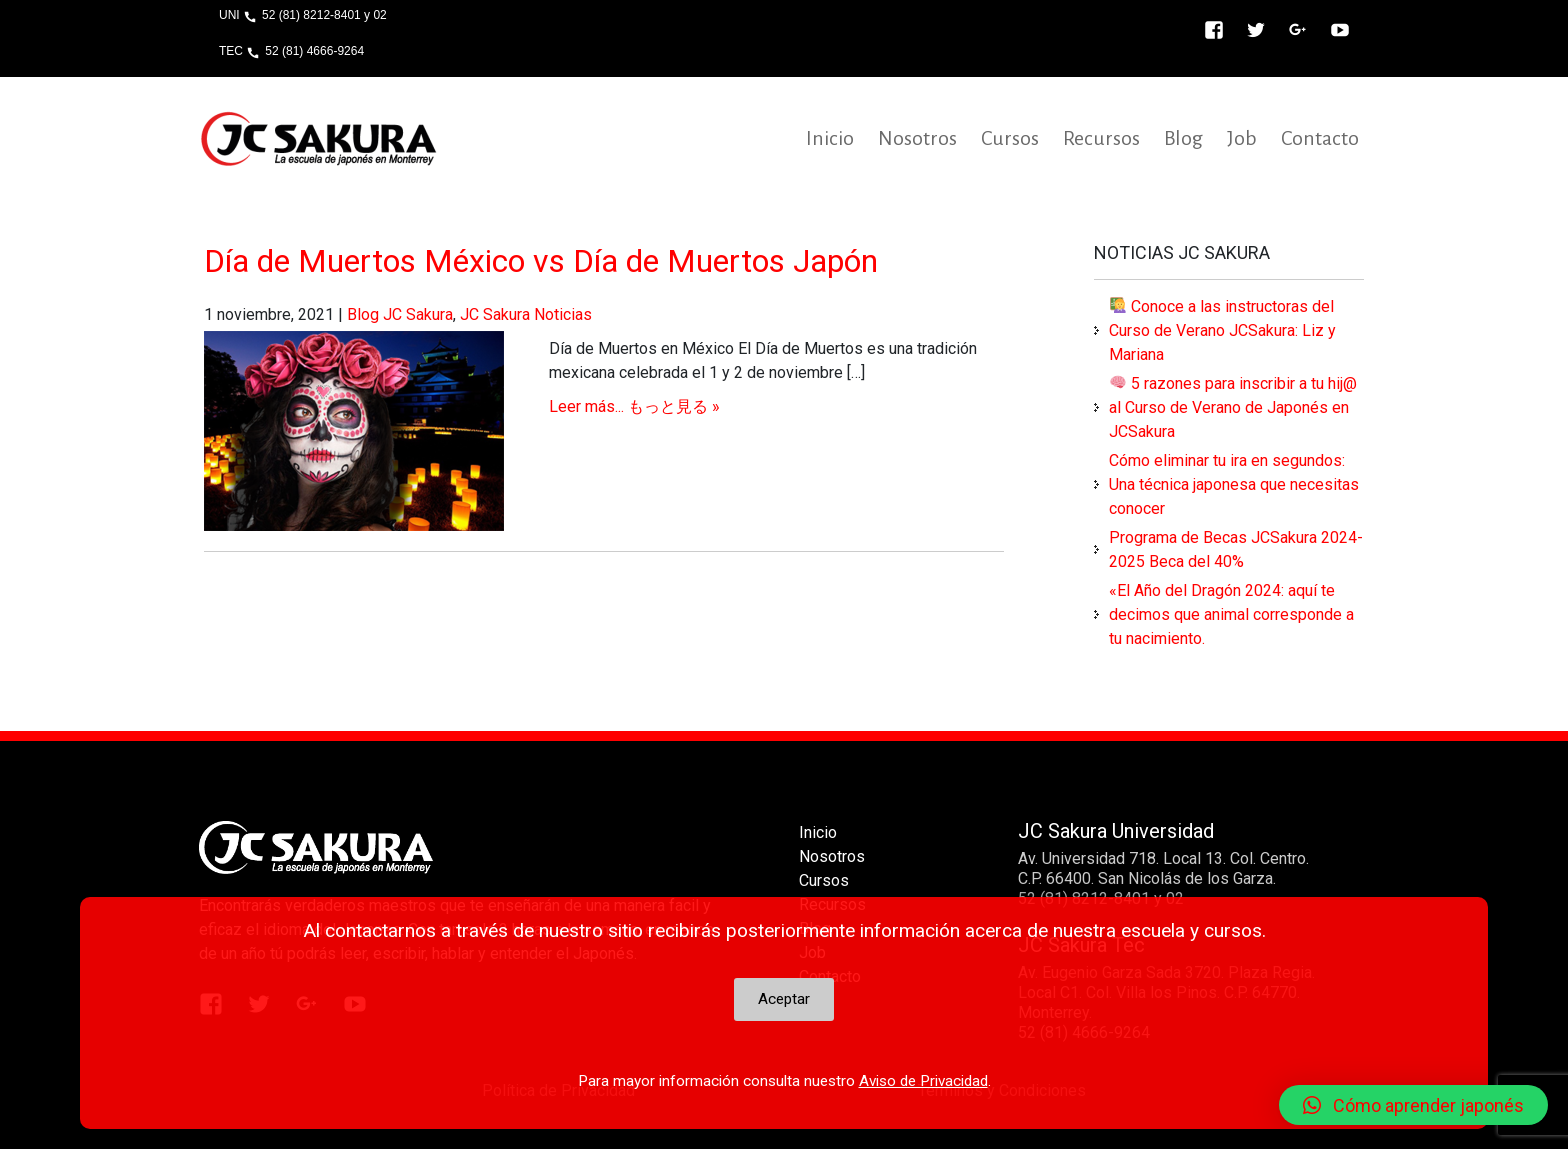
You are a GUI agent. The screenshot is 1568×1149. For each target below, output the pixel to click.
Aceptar (784, 999)
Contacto (1320, 138)
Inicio (830, 138)
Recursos (1101, 138)
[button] (1413, 1105)
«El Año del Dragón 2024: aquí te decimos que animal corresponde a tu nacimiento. (1231, 614)
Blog (1183, 138)
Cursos (1010, 138)
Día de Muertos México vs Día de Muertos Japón (541, 261)
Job (1242, 138)
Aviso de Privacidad (923, 1081)
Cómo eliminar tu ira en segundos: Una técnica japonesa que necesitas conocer (1234, 484)
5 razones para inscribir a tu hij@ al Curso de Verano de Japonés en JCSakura (1233, 407)
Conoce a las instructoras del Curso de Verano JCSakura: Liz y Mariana (1222, 330)
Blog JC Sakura (400, 314)
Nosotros (917, 138)
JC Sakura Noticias (526, 314)
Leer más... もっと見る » (634, 406)
